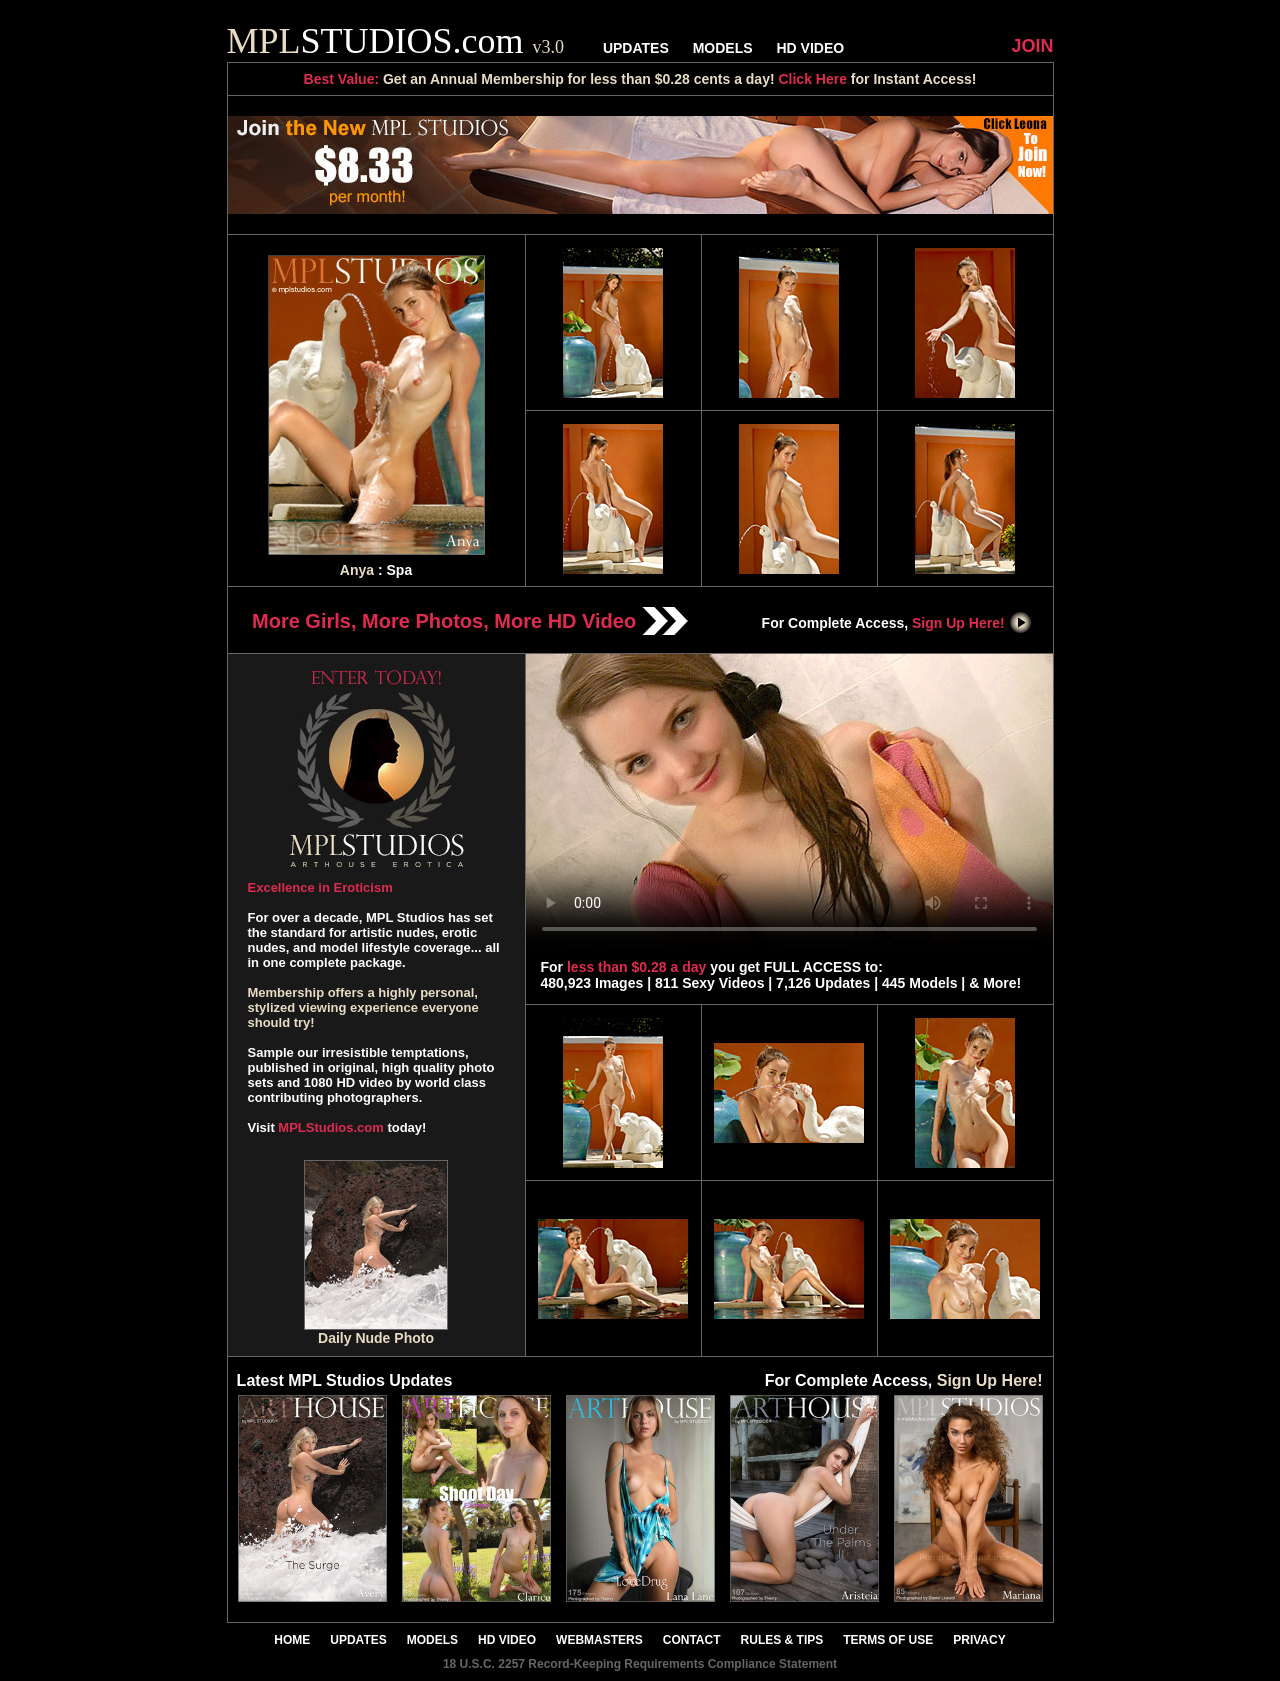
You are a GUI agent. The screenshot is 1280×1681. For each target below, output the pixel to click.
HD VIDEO (810, 48)
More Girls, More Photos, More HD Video (470, 621)
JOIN (1032, 46)
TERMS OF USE (888, 1640)
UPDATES (636, 48)
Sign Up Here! (972, 623)
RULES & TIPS (782, 1640)
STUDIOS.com (396, 41)
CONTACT (692, 1640)
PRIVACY (979, 1640)
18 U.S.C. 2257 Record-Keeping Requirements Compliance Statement (640, 1664)
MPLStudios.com (330, 1127)
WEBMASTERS (599, 1640)
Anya (357, 570)
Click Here (812, 79)
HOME (292, 1640)
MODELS (723, 48)
